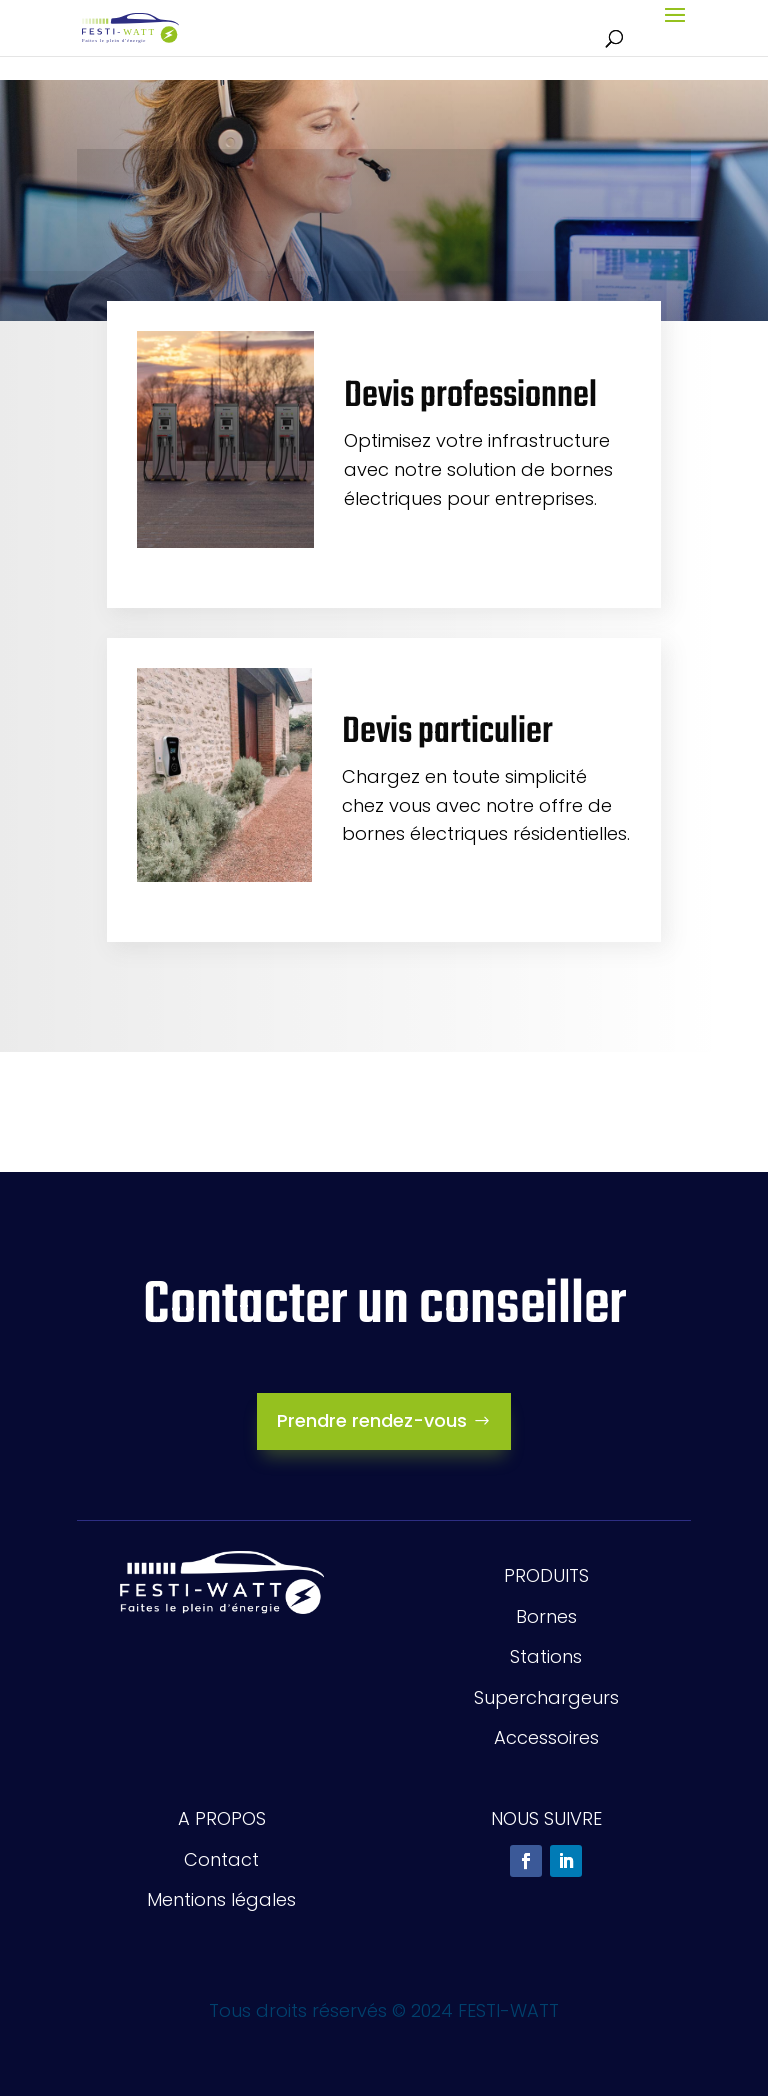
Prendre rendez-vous (372, 1420)
